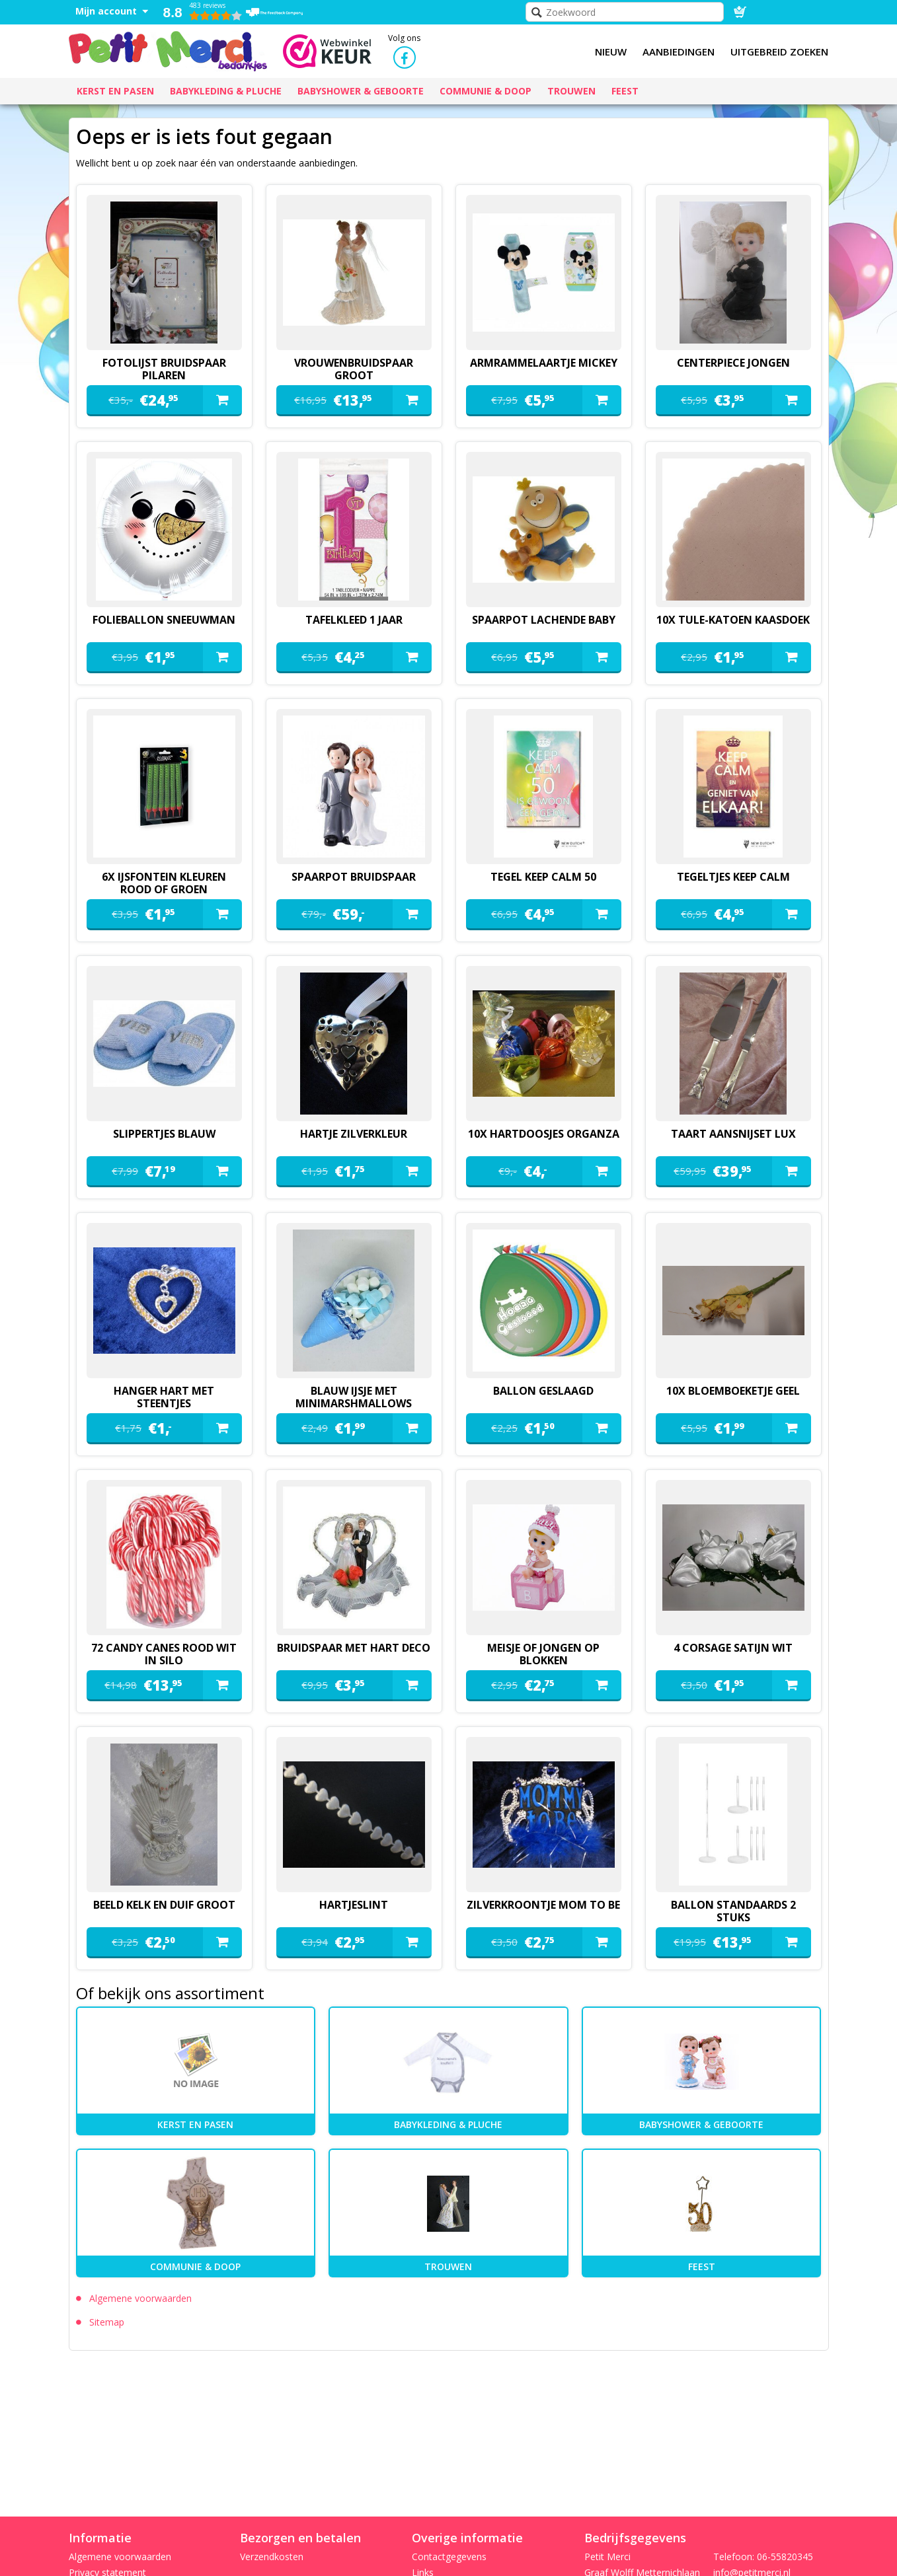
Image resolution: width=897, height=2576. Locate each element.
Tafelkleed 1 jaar (354, 619)
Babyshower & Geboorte (701, 2124)
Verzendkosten (271, 2556)
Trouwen (448, 2266)
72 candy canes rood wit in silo (164, 1654)
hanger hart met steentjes (164, 1397)
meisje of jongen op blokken (543, 1654)
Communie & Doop (195, 2266)
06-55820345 (785, 2556)
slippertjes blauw (164, 1133)
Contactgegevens (449, 2556)
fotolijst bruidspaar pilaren (164, 369)
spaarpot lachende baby (543, 619)
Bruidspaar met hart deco (353, 1647)
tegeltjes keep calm (733, 876)
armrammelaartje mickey (543, 362)
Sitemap (106, 2322)
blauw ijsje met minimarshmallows (353, 1397)
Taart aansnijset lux (733, 1133)
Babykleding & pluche (448, 2124)
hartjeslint (353, 1904)
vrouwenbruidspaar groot (353, 369)
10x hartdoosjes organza (543, 1133)
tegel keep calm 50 (543, 876)
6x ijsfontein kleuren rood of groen (164, 883)
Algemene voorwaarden (140, 2298)
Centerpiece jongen (733, 362)
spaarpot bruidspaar (354, 876)
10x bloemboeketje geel (733, 1390)
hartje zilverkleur (353, 1133)
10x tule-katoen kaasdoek (733, 619)
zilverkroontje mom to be (543, 1904)
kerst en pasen (195, 2124)
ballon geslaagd (543, 1390)
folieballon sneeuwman (164, 619)
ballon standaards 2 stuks (733, 1911)
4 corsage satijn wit (733, 1647)
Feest (701, 2266)
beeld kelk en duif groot (164, 1904)
